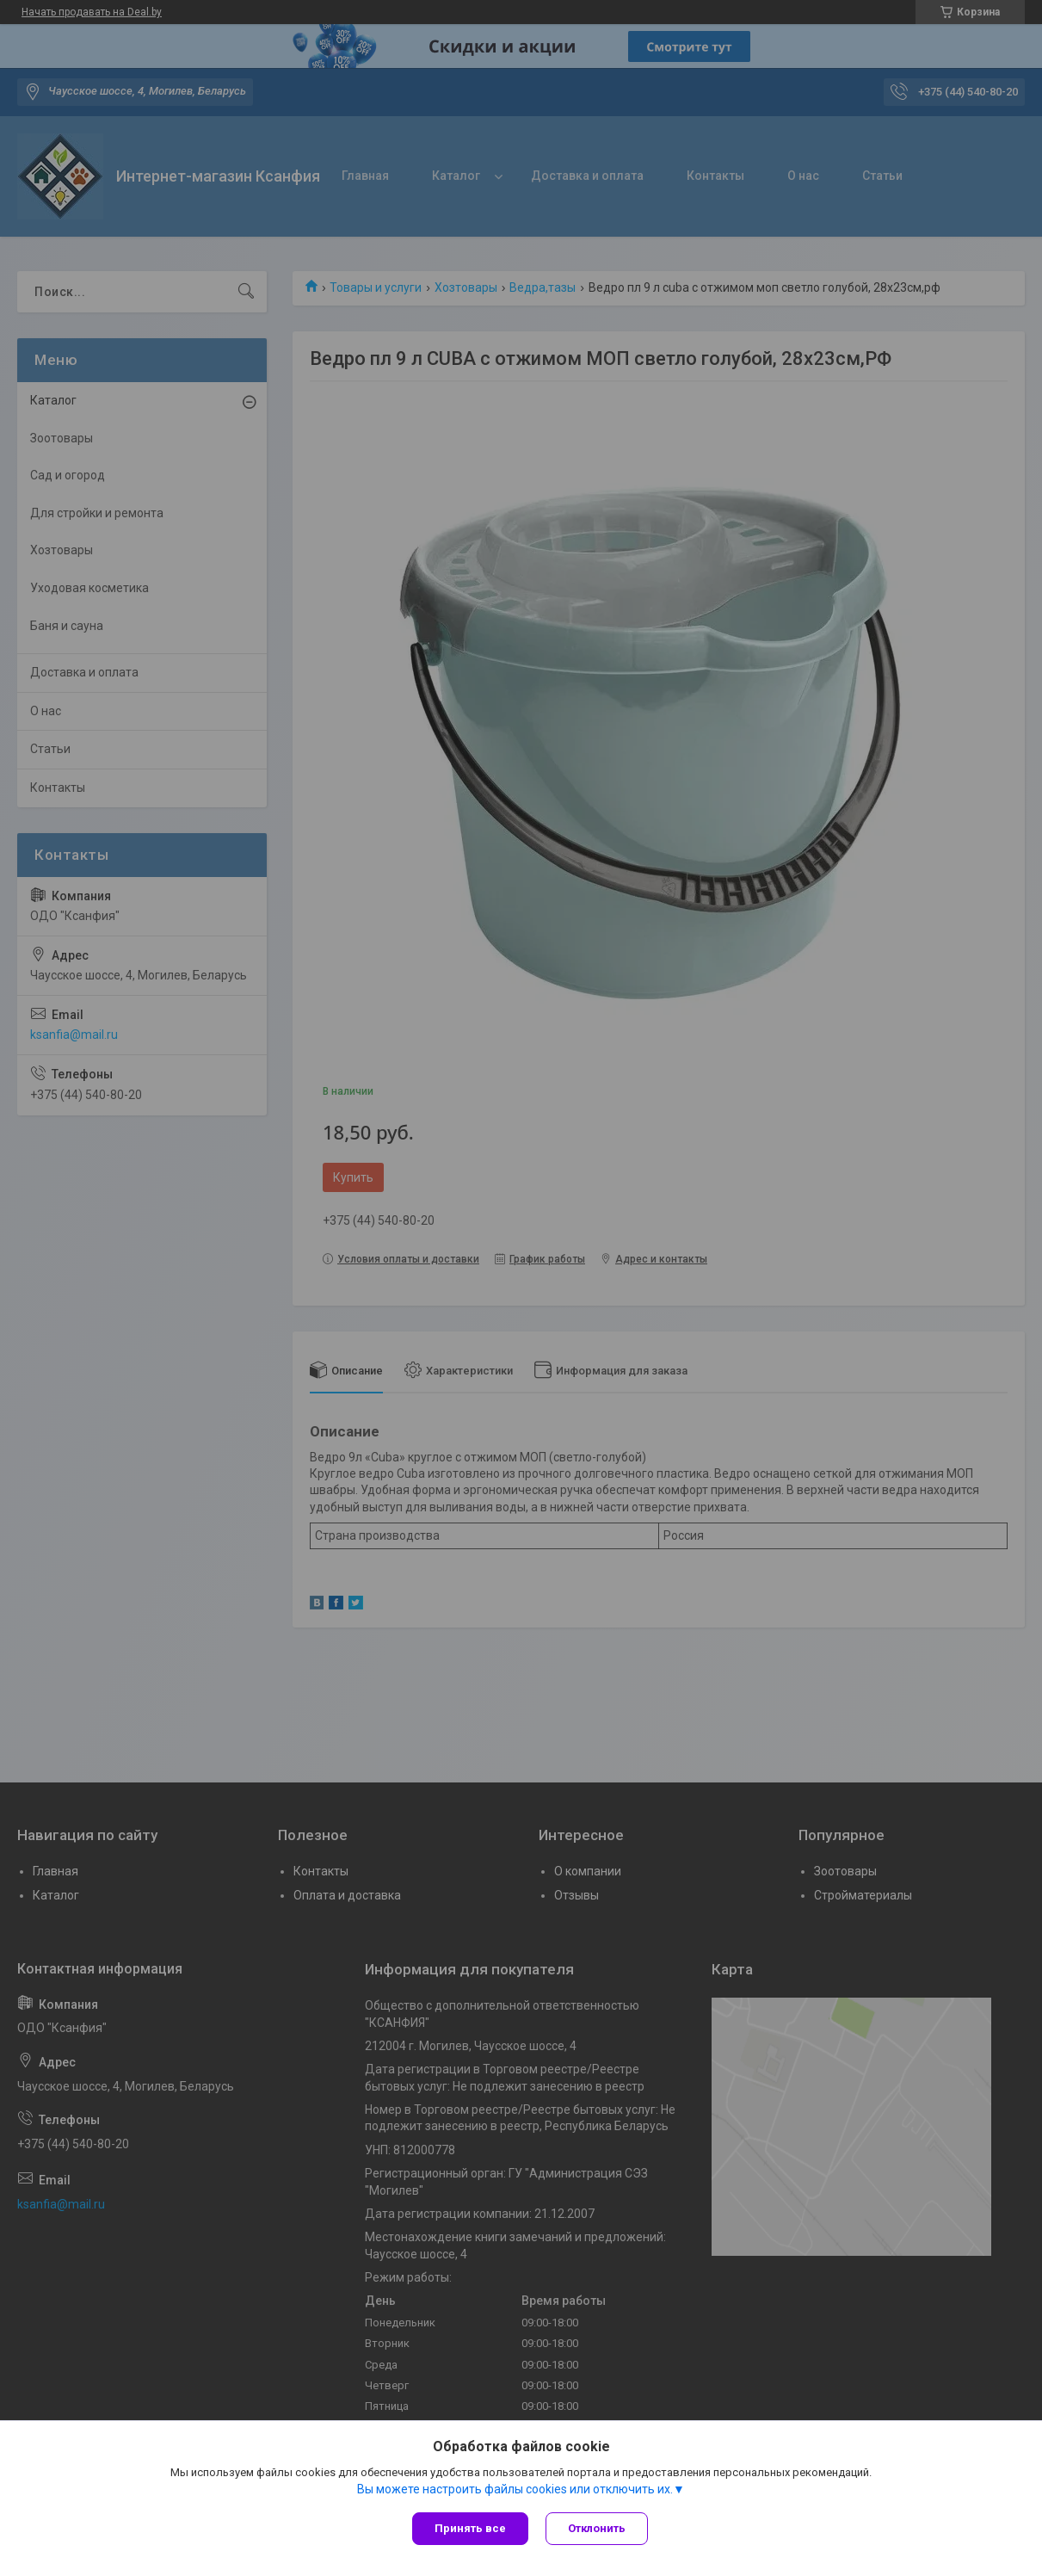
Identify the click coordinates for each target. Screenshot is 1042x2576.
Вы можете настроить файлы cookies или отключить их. (515, 2489)
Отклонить (597, 2528)
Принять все (470, 2528)
